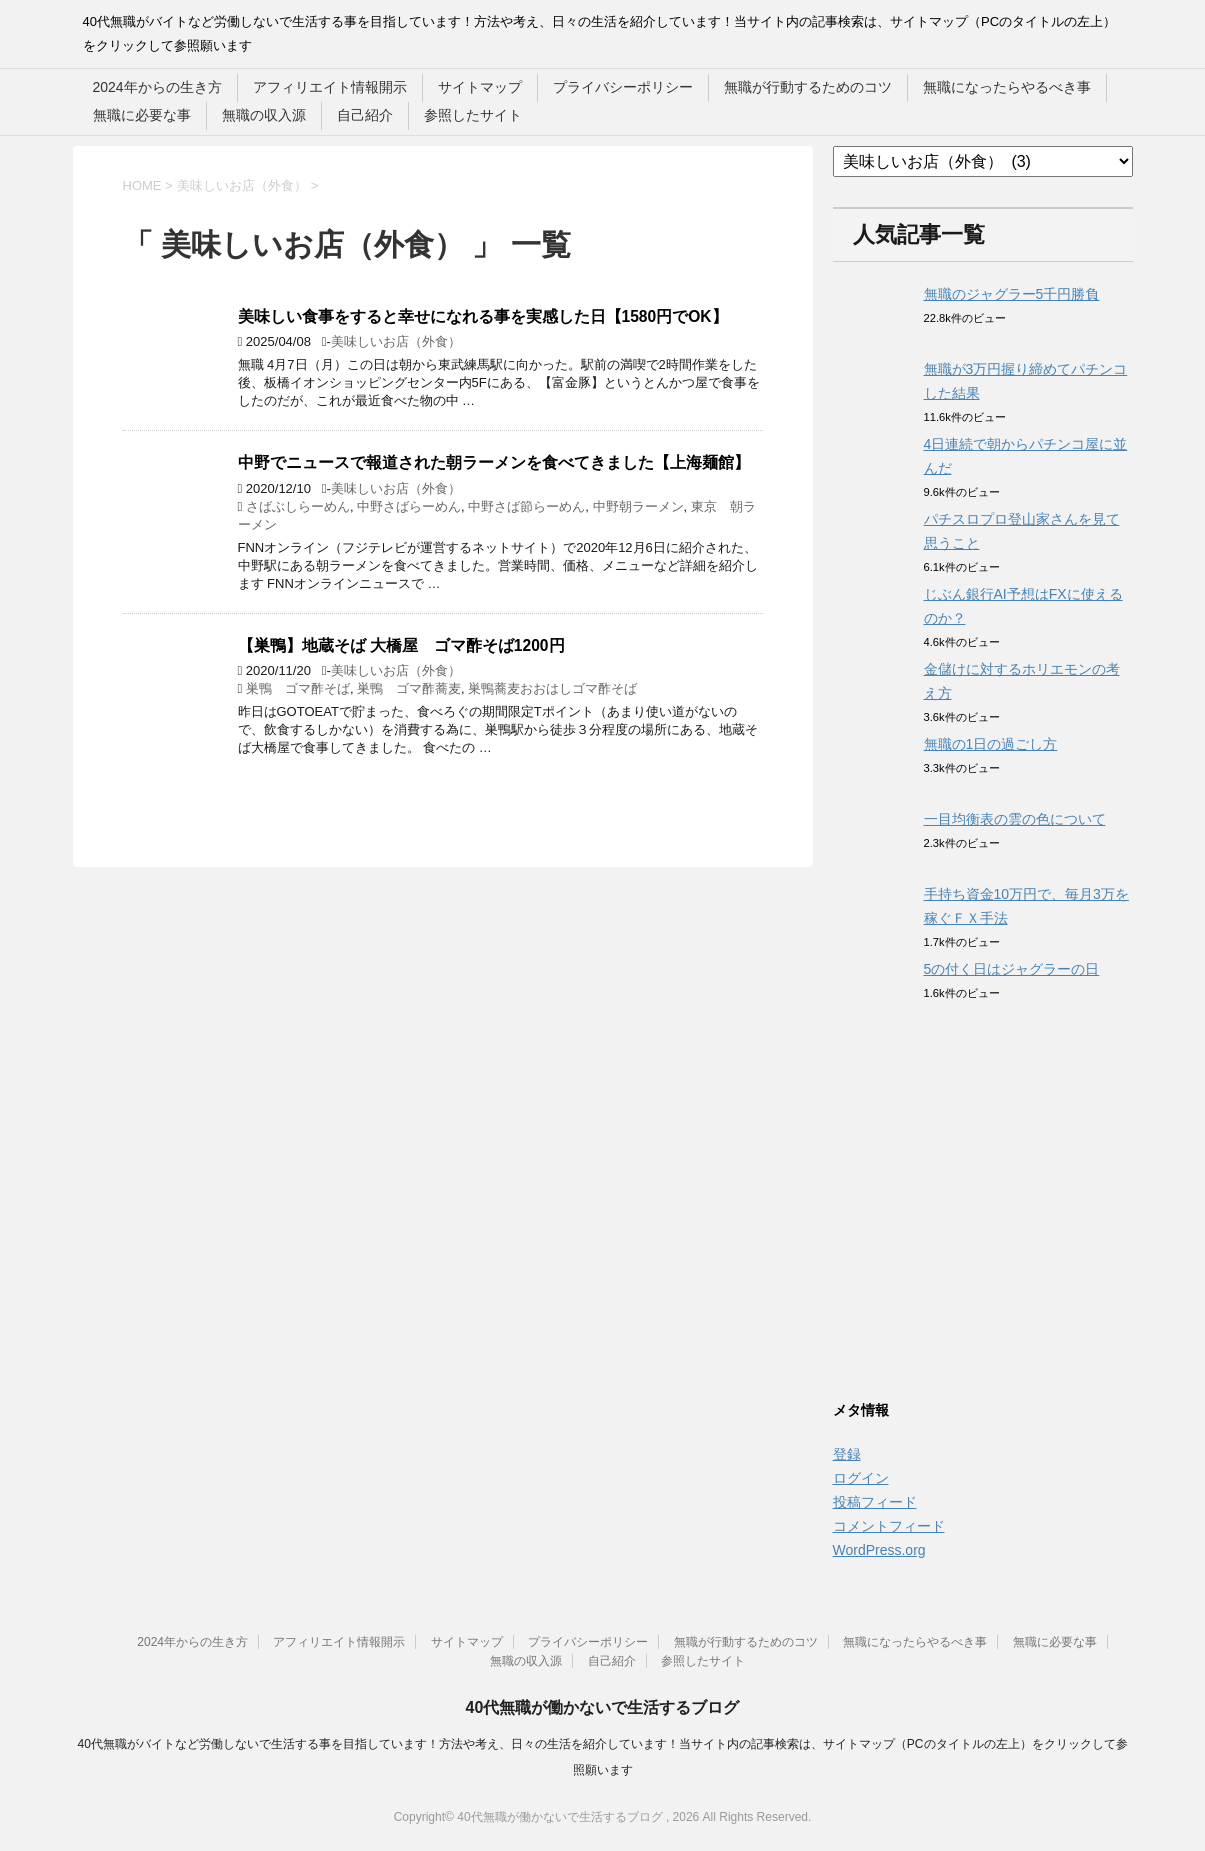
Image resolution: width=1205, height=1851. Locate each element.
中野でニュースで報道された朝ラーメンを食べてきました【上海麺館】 (494, 462)
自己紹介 (365, 115)
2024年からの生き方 (157, 87)
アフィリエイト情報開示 (330, 87)
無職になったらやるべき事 (1007, 87)
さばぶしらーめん (298, 506)
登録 (847, 1454)
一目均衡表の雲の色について (1015, 819)
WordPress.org (879, 1550)
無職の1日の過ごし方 (991, 744)
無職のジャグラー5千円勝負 (1012, 294)
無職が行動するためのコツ (808, 87)
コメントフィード (889, 1526)
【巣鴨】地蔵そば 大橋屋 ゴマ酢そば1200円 (401, 645)
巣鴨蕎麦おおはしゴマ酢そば (552, 688)
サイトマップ (480, 87)
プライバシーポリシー (623, 87)
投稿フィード (875, 1502)
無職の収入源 (264, 115)
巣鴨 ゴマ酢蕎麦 (409, 688)
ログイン (861, 1478)
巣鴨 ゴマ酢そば (298, 688)
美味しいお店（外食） (396, 341)
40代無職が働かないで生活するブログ (603, 1707)
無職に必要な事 (142, 115)
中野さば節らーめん (526, 506)
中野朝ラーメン (638, 506)
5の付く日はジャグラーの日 (1012, 969)
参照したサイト (473, 115)
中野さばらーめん (409, 506)
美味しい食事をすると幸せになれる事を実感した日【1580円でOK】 (483, 316)
